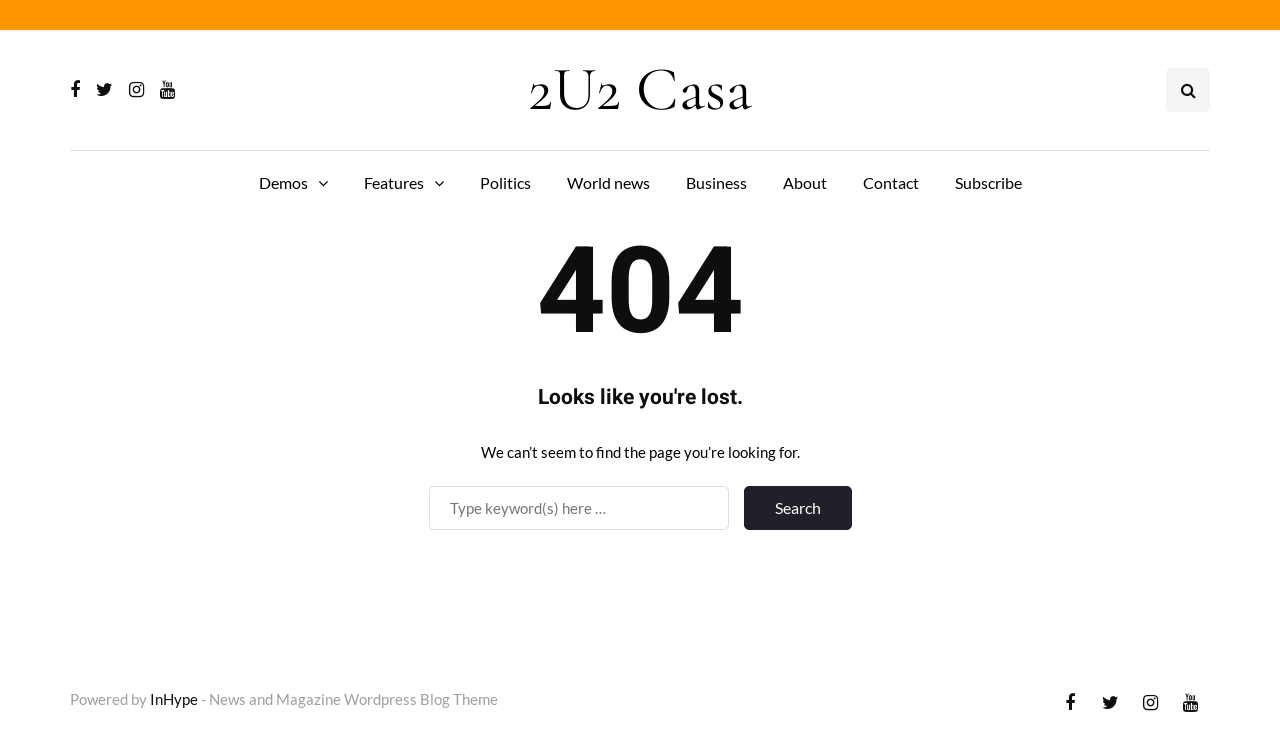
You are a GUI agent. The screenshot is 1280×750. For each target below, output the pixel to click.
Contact (891, 182)
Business (716, 182)
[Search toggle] (1188, 90)
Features (394, 182)
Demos (283, 182)
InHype (174, 699)
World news (608, 182)
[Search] (579, 508)
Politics (505, 182)
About (805, 182)
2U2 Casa (640, 89)
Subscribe (988, 182)
